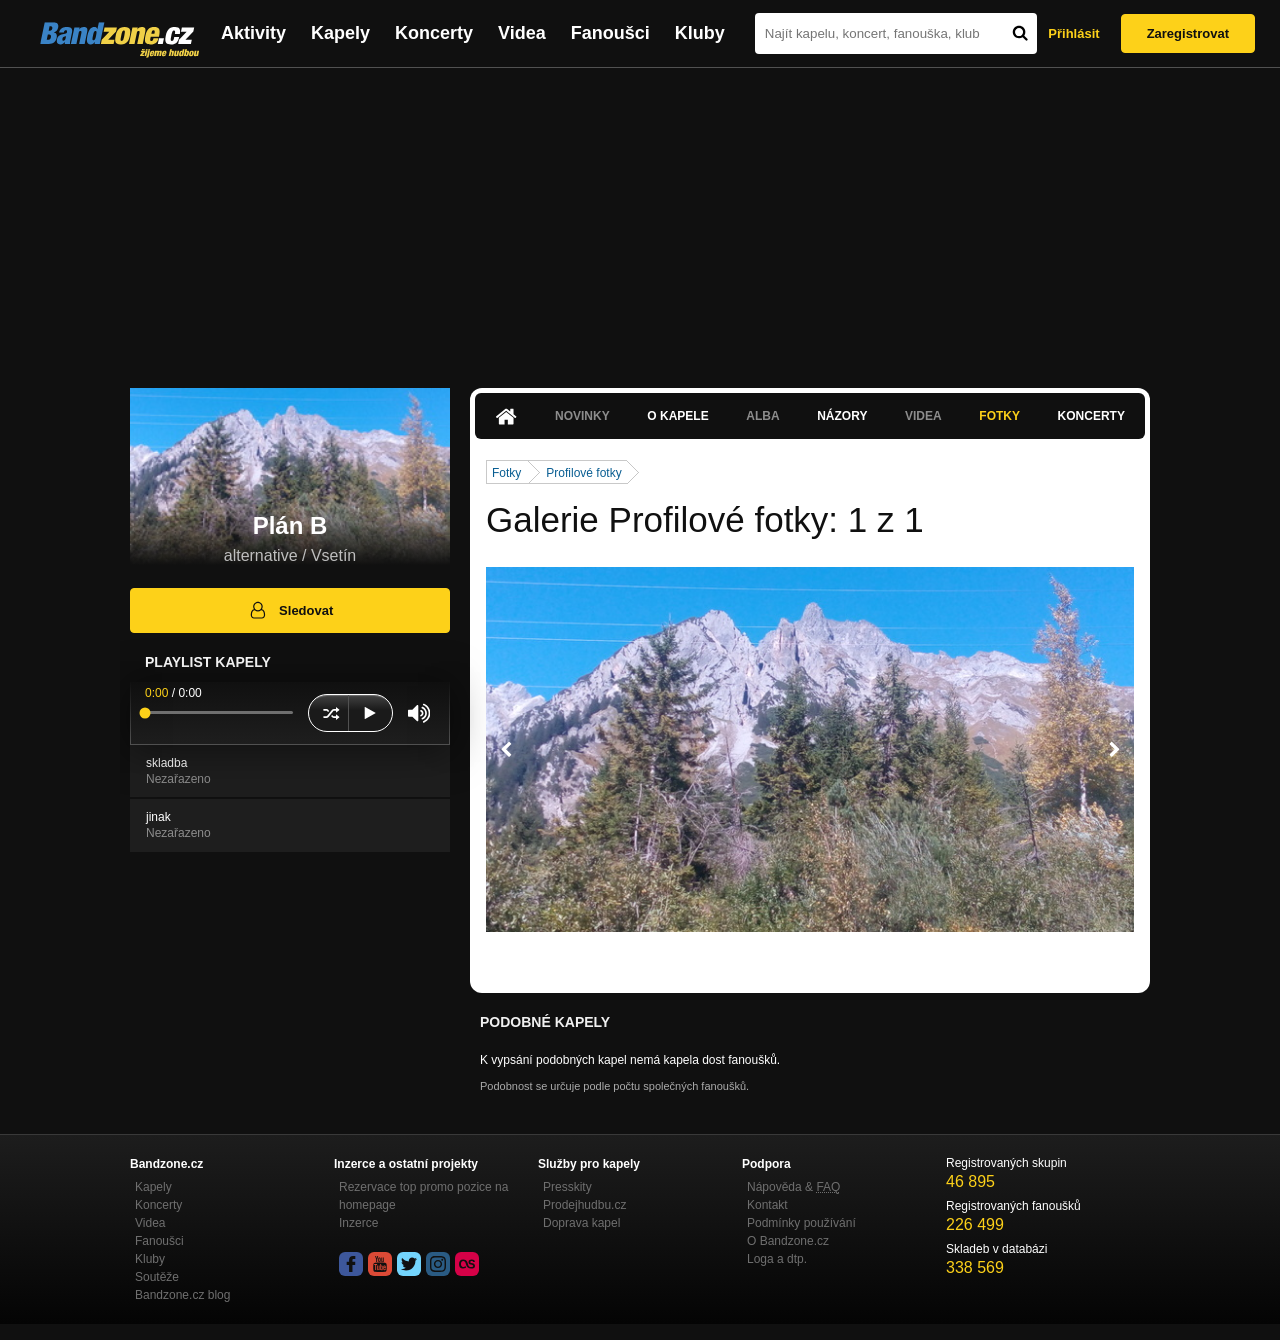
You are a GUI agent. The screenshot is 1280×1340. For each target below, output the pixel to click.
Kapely (340, 33)
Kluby (700, 33)
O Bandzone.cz (788, 1241)
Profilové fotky (583, 473)
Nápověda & (793, 1187)
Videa (522, 33)
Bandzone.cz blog (182, 1295)
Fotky (999, 416)
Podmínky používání (801, 1223)
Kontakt (767, 1205)
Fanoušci (610, 33)
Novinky (582, 416)
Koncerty (434, 33)
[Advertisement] (640, 218)
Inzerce (358, 1223)
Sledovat (290, 610)
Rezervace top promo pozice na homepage (423, 1196)
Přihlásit (1073, 33)
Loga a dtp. (777, 1259)
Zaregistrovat (1188, 33)
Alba (762, 416)
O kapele (677, 416)
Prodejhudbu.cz (584, 1205)
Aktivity (253, 33)
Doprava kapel (581, 1223)
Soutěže (157, 1277)
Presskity (567, 1187)
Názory (842, 416)
